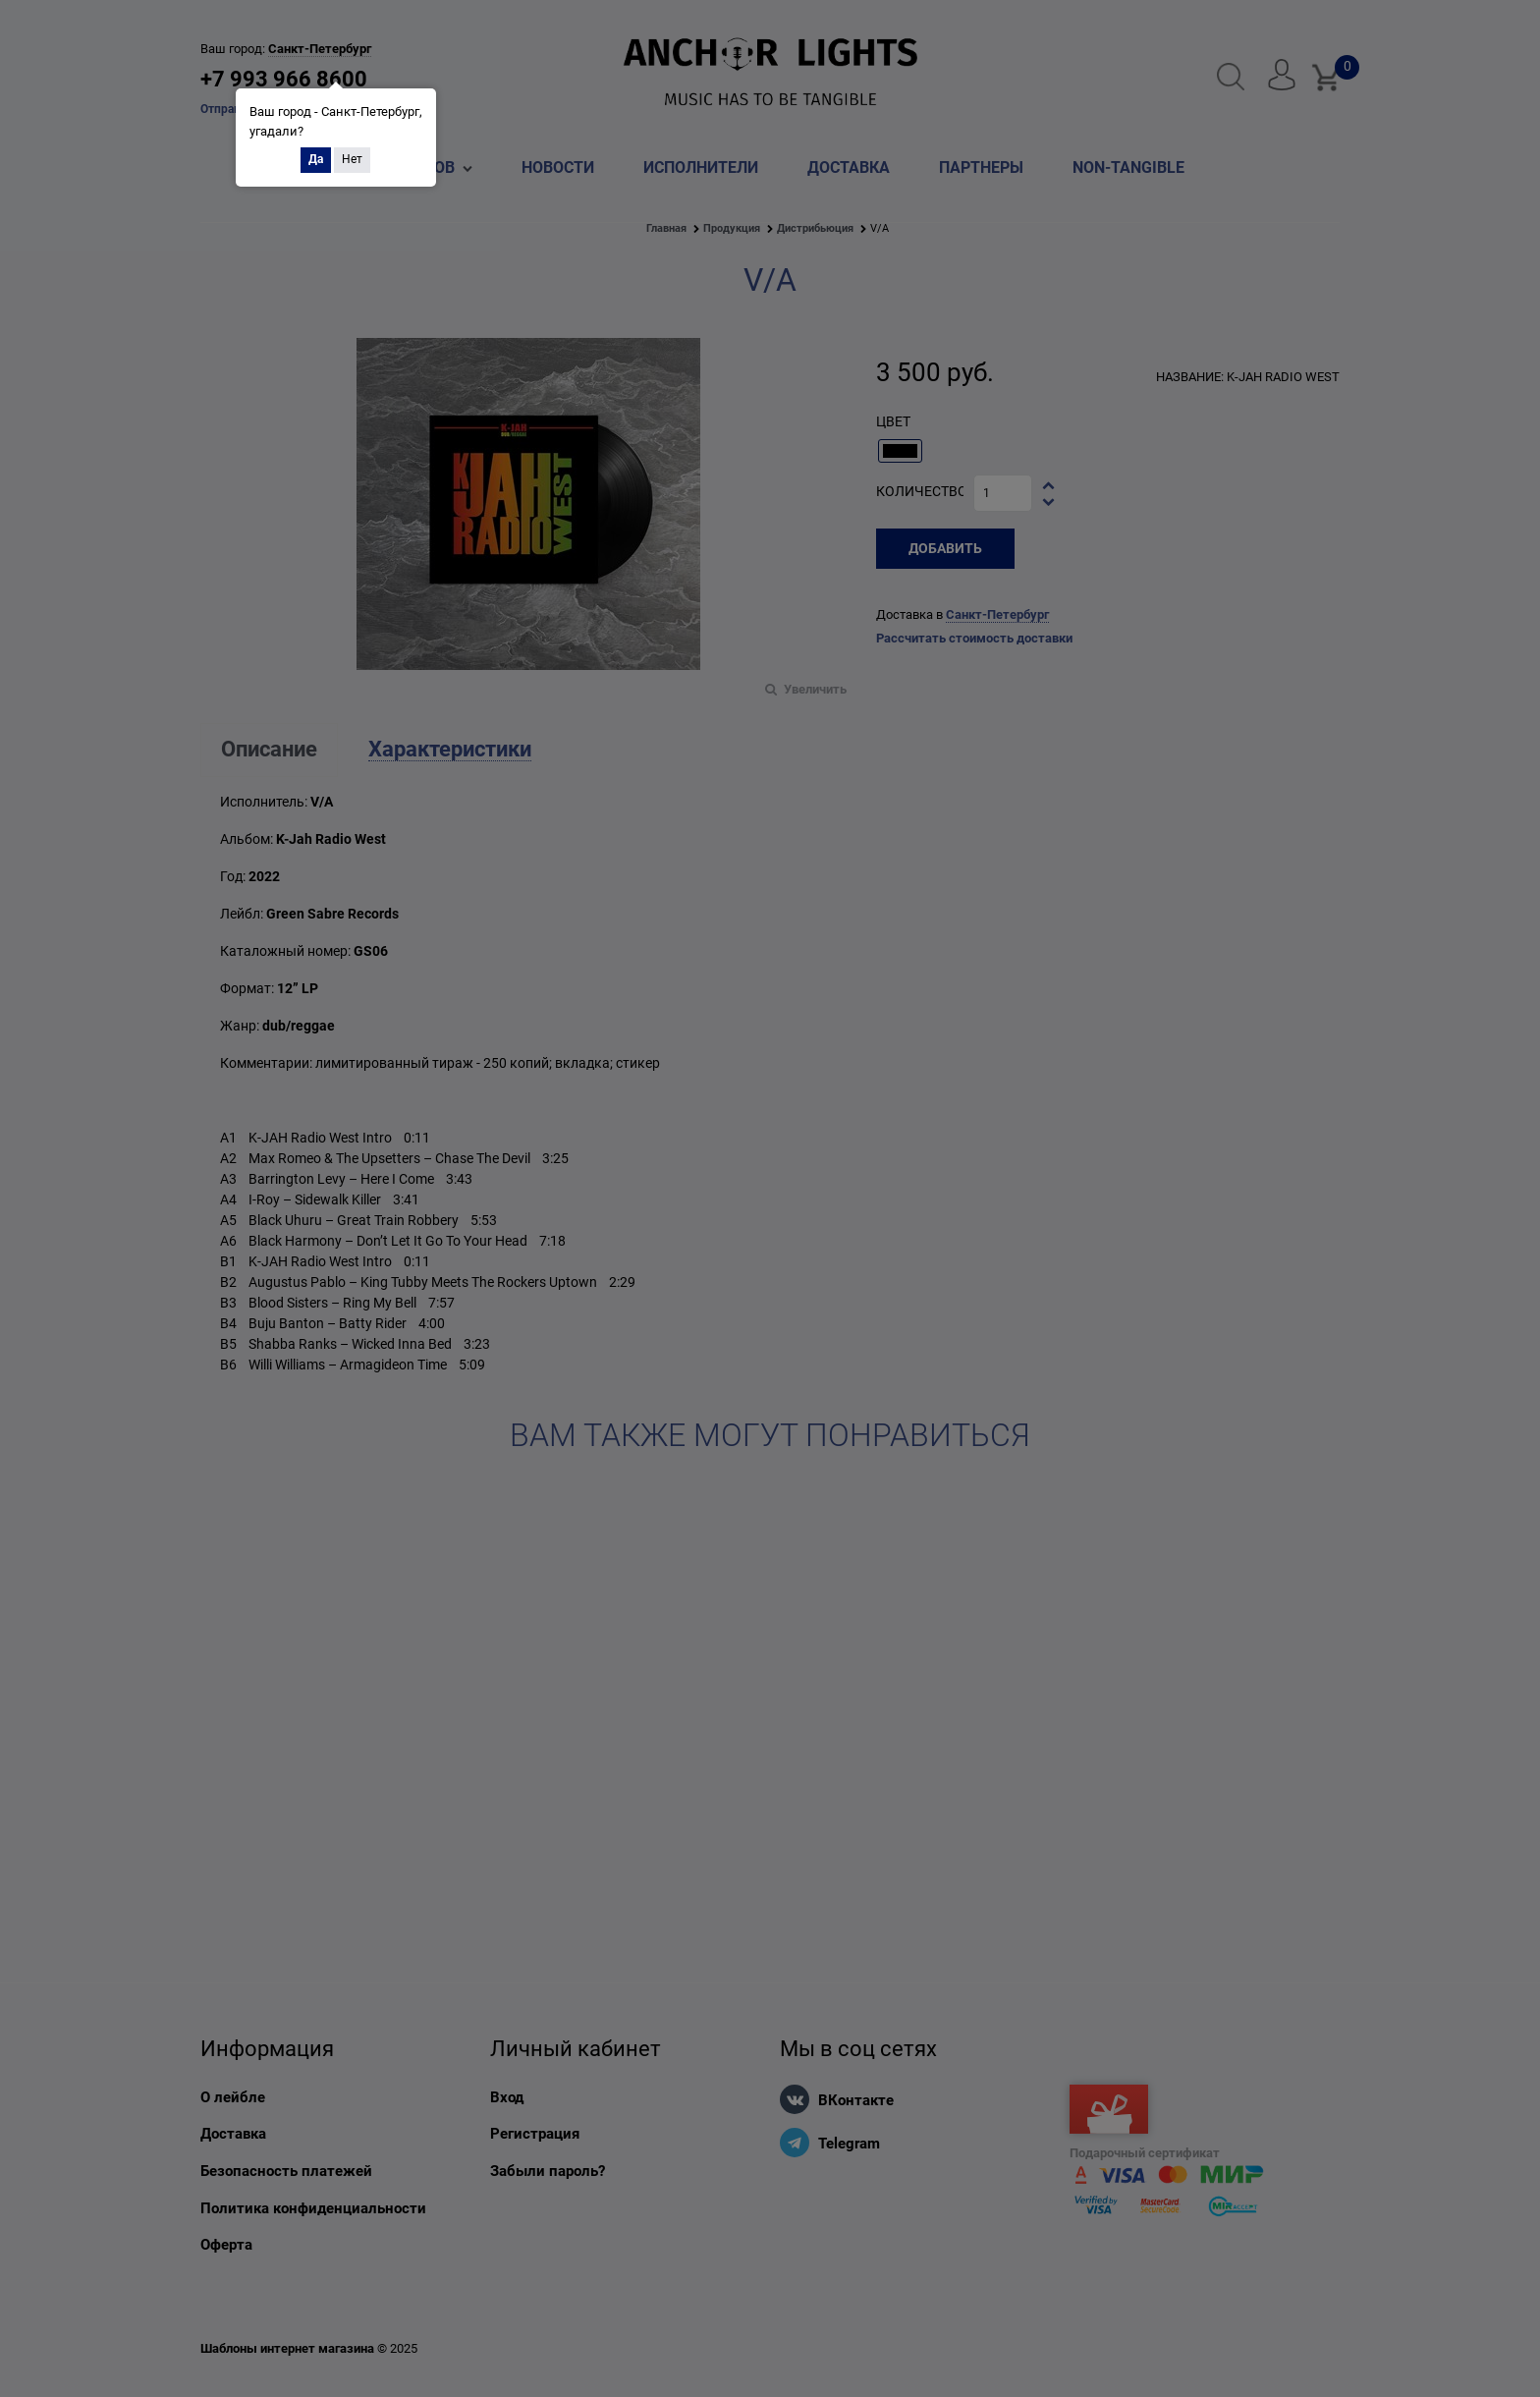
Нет (352, 159)
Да (315, 159)
